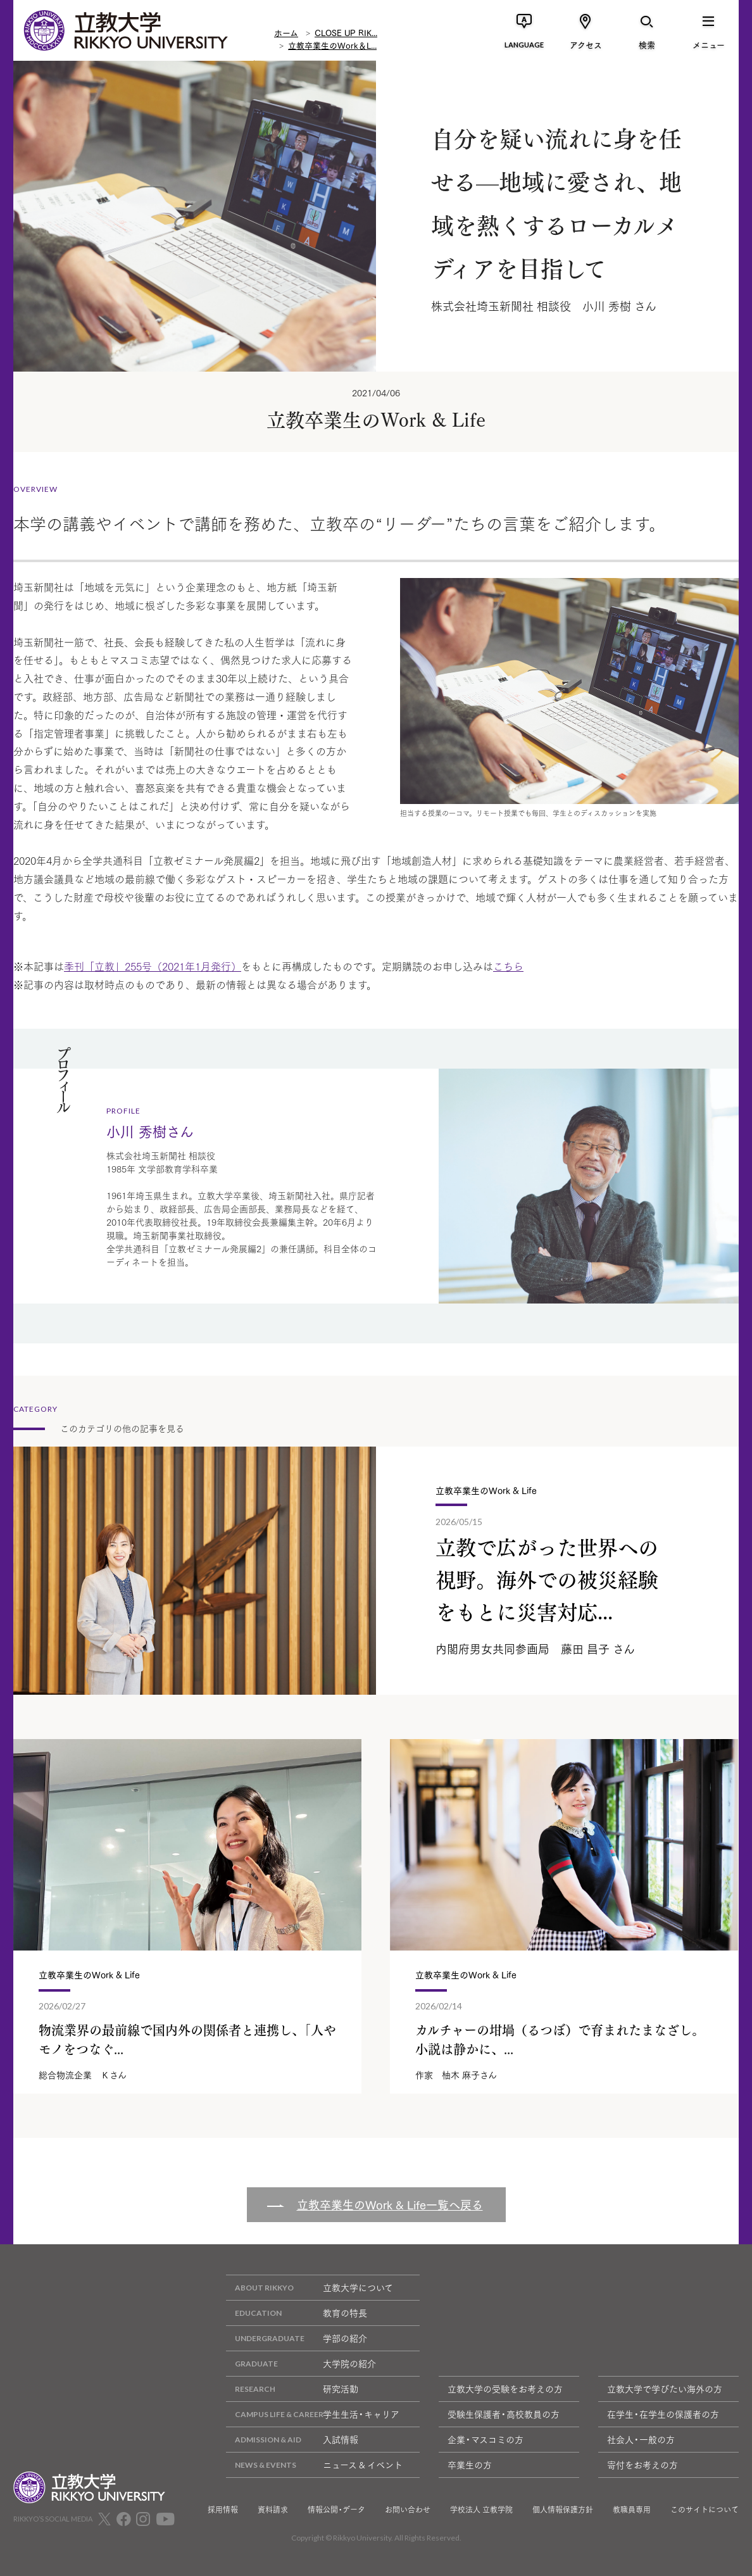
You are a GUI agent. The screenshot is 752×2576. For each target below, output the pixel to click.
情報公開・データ (336, 2509)
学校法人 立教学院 (481, 2509)
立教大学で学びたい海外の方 (664, 2388)
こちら (508, 966)
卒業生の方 (470, 2464)
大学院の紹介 (301, 2363)
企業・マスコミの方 (485, 2439)
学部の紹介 (296, 2338)
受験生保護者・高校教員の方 (504, 2414)
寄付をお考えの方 (642, 2464)
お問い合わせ (407, 2509)
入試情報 (292, 2439)
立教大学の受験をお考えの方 (505, 2388)
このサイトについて (704, 2509)
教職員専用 (632, 2509)
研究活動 (292, 2389)
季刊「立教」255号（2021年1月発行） (152, 966)
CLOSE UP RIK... (346, 31)
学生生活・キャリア (312, 2414)
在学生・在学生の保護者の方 (663, 2414)
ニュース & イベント (314, 2465)
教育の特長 (296, 2313)
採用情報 (223, 2509)
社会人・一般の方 (641, 2439)
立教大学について (309, 2287)
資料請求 (273, 2509)
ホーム (286, 31)
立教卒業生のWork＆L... (332, 44)
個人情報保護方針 (562, 2509)
